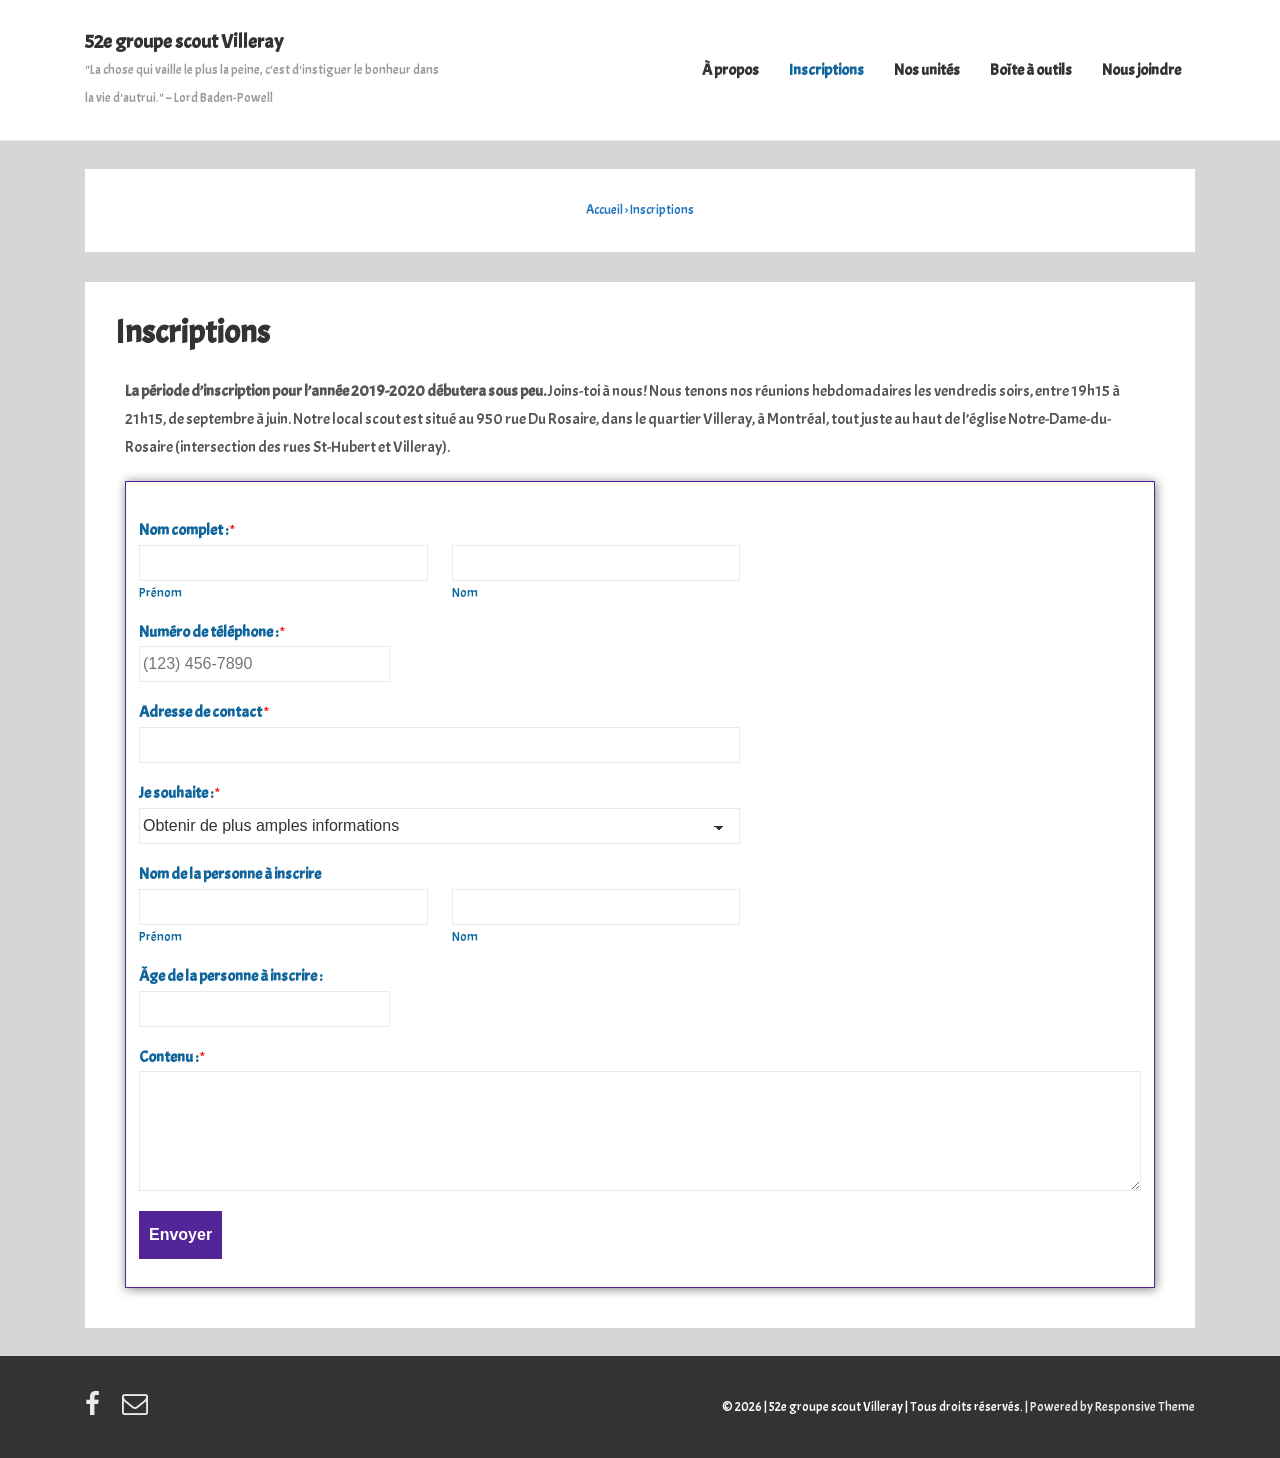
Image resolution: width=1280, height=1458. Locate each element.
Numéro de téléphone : (212, 632)
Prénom (160, 593)
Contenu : (172, 1057)
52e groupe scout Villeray (184, 41)
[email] (137, 1411)
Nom (465, 593)
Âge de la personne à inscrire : (230, 976)
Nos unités (927, 70)
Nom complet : (187, 530)
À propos (730, 70)
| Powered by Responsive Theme (1110, 1407)
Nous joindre (1141, 70)
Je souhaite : (179, 793)
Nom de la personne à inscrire (230, 874)
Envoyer (180, 1234)
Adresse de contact (204, 712)
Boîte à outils (1031, 70)
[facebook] (96, 1411)
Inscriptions (826, 70)
